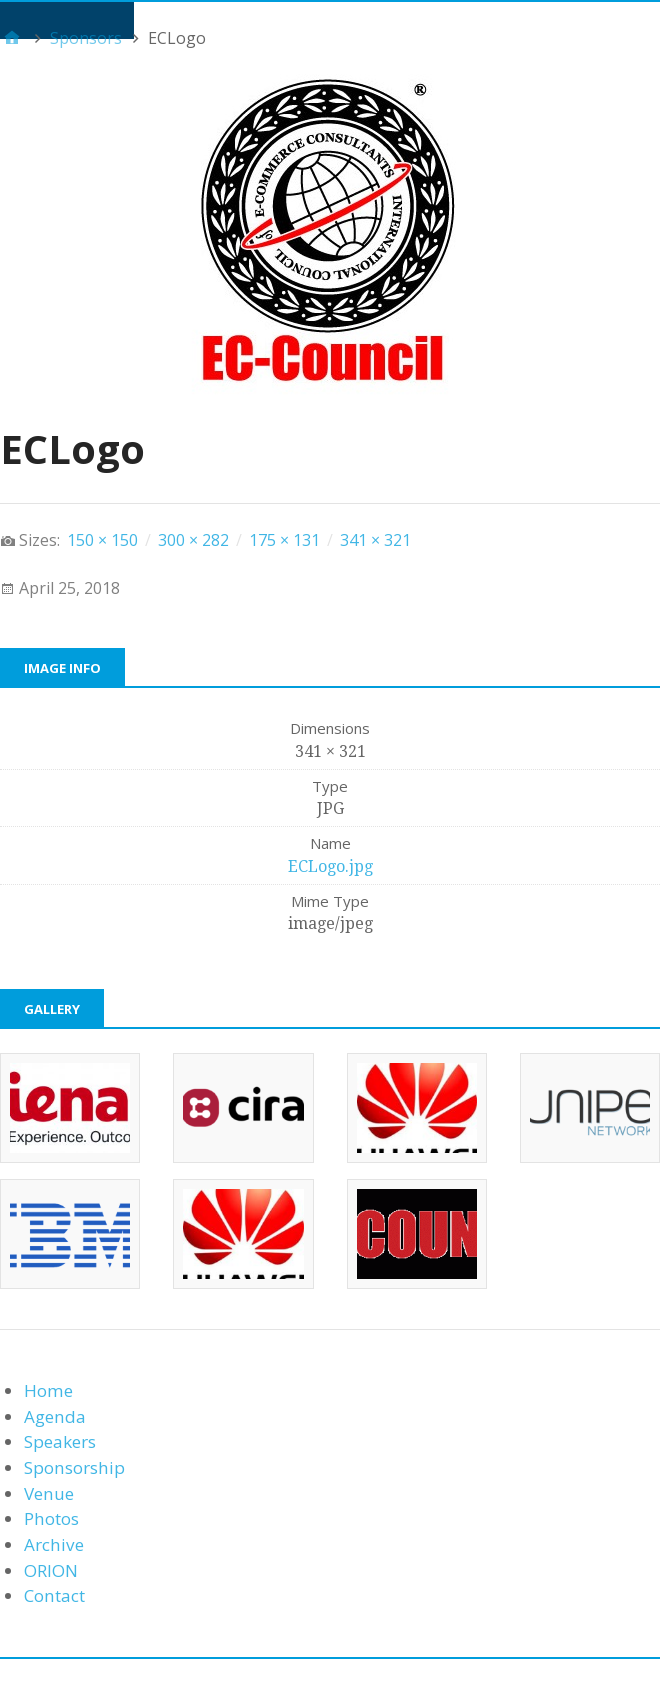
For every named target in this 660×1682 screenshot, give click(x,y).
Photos (51, 1518)
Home (48, 1390)
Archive (54, 1544)
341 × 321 (375, 540)
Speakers (60, 1441)
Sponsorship (74, 1467)
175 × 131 (284, 540)
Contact (54, 1595)
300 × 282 (193, 540)
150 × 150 (102, 540)
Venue (49, 1493)
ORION (51, 1570)
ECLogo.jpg (330, 866)
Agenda (55, 1416)
